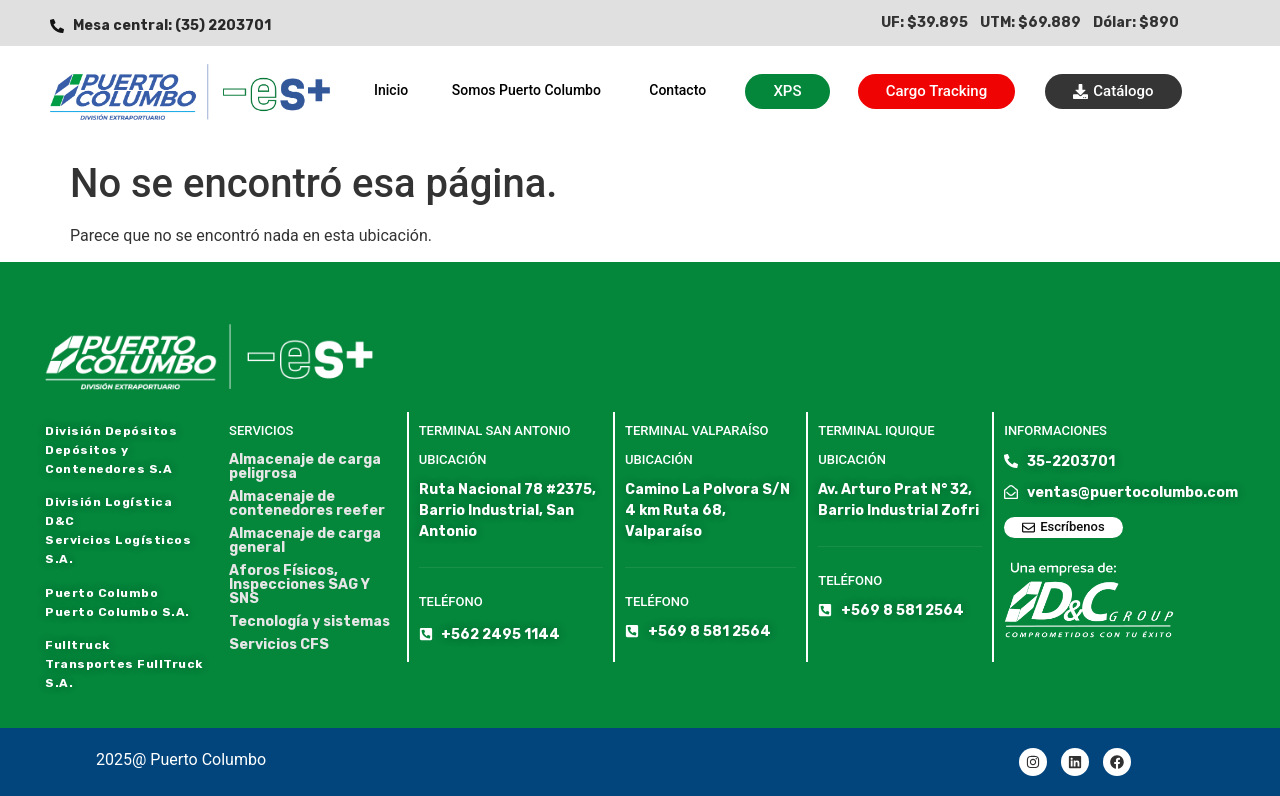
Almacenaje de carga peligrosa (305, 467)
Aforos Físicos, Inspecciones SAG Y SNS (299, 585)
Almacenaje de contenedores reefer (307, 504)
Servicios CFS (279, 645)
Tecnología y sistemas (309, 622)
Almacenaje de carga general (305, 541)
